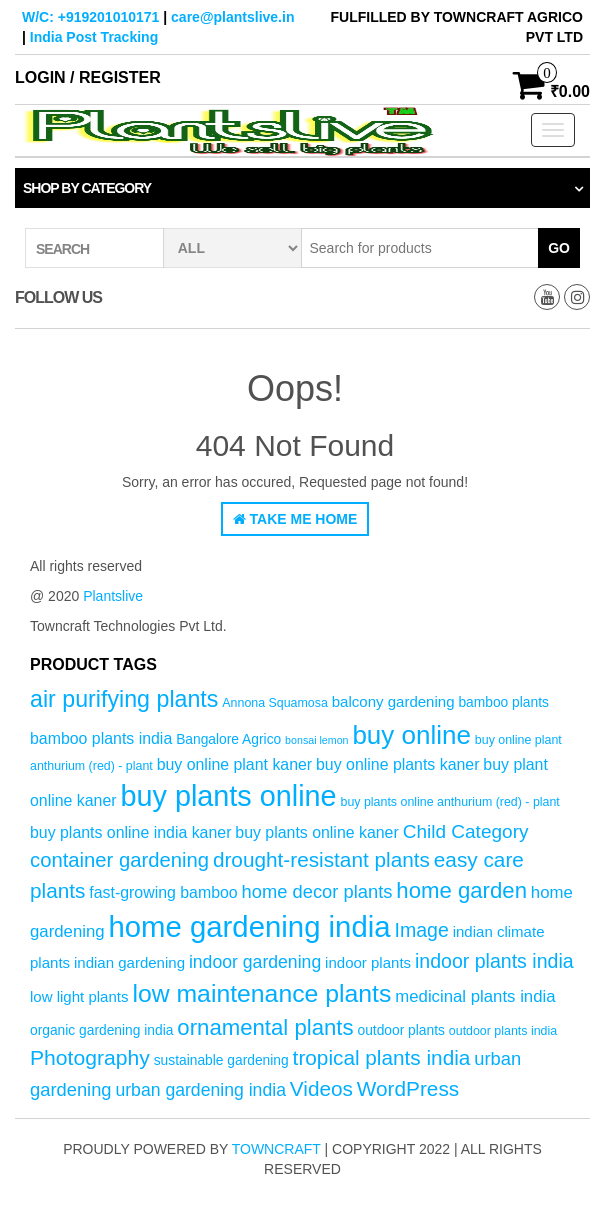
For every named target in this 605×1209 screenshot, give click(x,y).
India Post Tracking (94, 37)
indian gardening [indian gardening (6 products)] (129, 962)
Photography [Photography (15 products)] (90, 1057)
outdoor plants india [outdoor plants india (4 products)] (503, 1031)
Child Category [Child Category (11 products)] (466, 831)
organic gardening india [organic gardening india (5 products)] (101, 1030)
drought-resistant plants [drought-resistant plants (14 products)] (321, 859)
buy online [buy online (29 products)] (411, 735)
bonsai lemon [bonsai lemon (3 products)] (316, 740)
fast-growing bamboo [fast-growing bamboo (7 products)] (163, 892)
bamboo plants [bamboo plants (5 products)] (503, 702)
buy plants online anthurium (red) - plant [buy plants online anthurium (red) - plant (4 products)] (450, 802)
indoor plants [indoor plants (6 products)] (368, 962)
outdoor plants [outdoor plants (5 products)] (400, 1030)
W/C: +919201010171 (90, 17)
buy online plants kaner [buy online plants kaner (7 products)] (397, 764)
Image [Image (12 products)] (421, 930)
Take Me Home (295, 519)
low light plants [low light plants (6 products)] (79, 996)
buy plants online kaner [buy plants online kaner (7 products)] (316, 832)
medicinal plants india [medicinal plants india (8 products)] (475, 996)
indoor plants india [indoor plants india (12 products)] (494, 961)
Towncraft (276, 1149)
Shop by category (87, 188)
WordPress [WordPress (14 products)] (408, 1088)
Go (559, 248)
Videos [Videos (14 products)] (321, 1088)
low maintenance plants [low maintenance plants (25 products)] (261, 993)
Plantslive (113, 596)
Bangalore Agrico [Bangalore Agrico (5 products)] (228, 739)
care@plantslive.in (232, 17)
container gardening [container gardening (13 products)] (119, 860)
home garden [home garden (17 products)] (461, 890)
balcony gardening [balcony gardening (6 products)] (393, 701)
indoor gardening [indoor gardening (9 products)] (255, 962)
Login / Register (88, 77)
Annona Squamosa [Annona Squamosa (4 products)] (275, 703)
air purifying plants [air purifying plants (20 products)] (124, 699)
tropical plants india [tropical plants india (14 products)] (382, 1057)
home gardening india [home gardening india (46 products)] (249, 926)
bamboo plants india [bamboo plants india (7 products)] (101, 738)
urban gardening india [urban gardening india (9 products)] (200, 1090)
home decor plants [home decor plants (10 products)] (317, 891)
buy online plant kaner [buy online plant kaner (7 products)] (235, 764)
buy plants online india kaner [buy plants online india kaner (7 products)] (130, 832)
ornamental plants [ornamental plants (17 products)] (265, 1027)
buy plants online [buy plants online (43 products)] (228, 796)
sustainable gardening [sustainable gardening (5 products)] (221, 1060)
